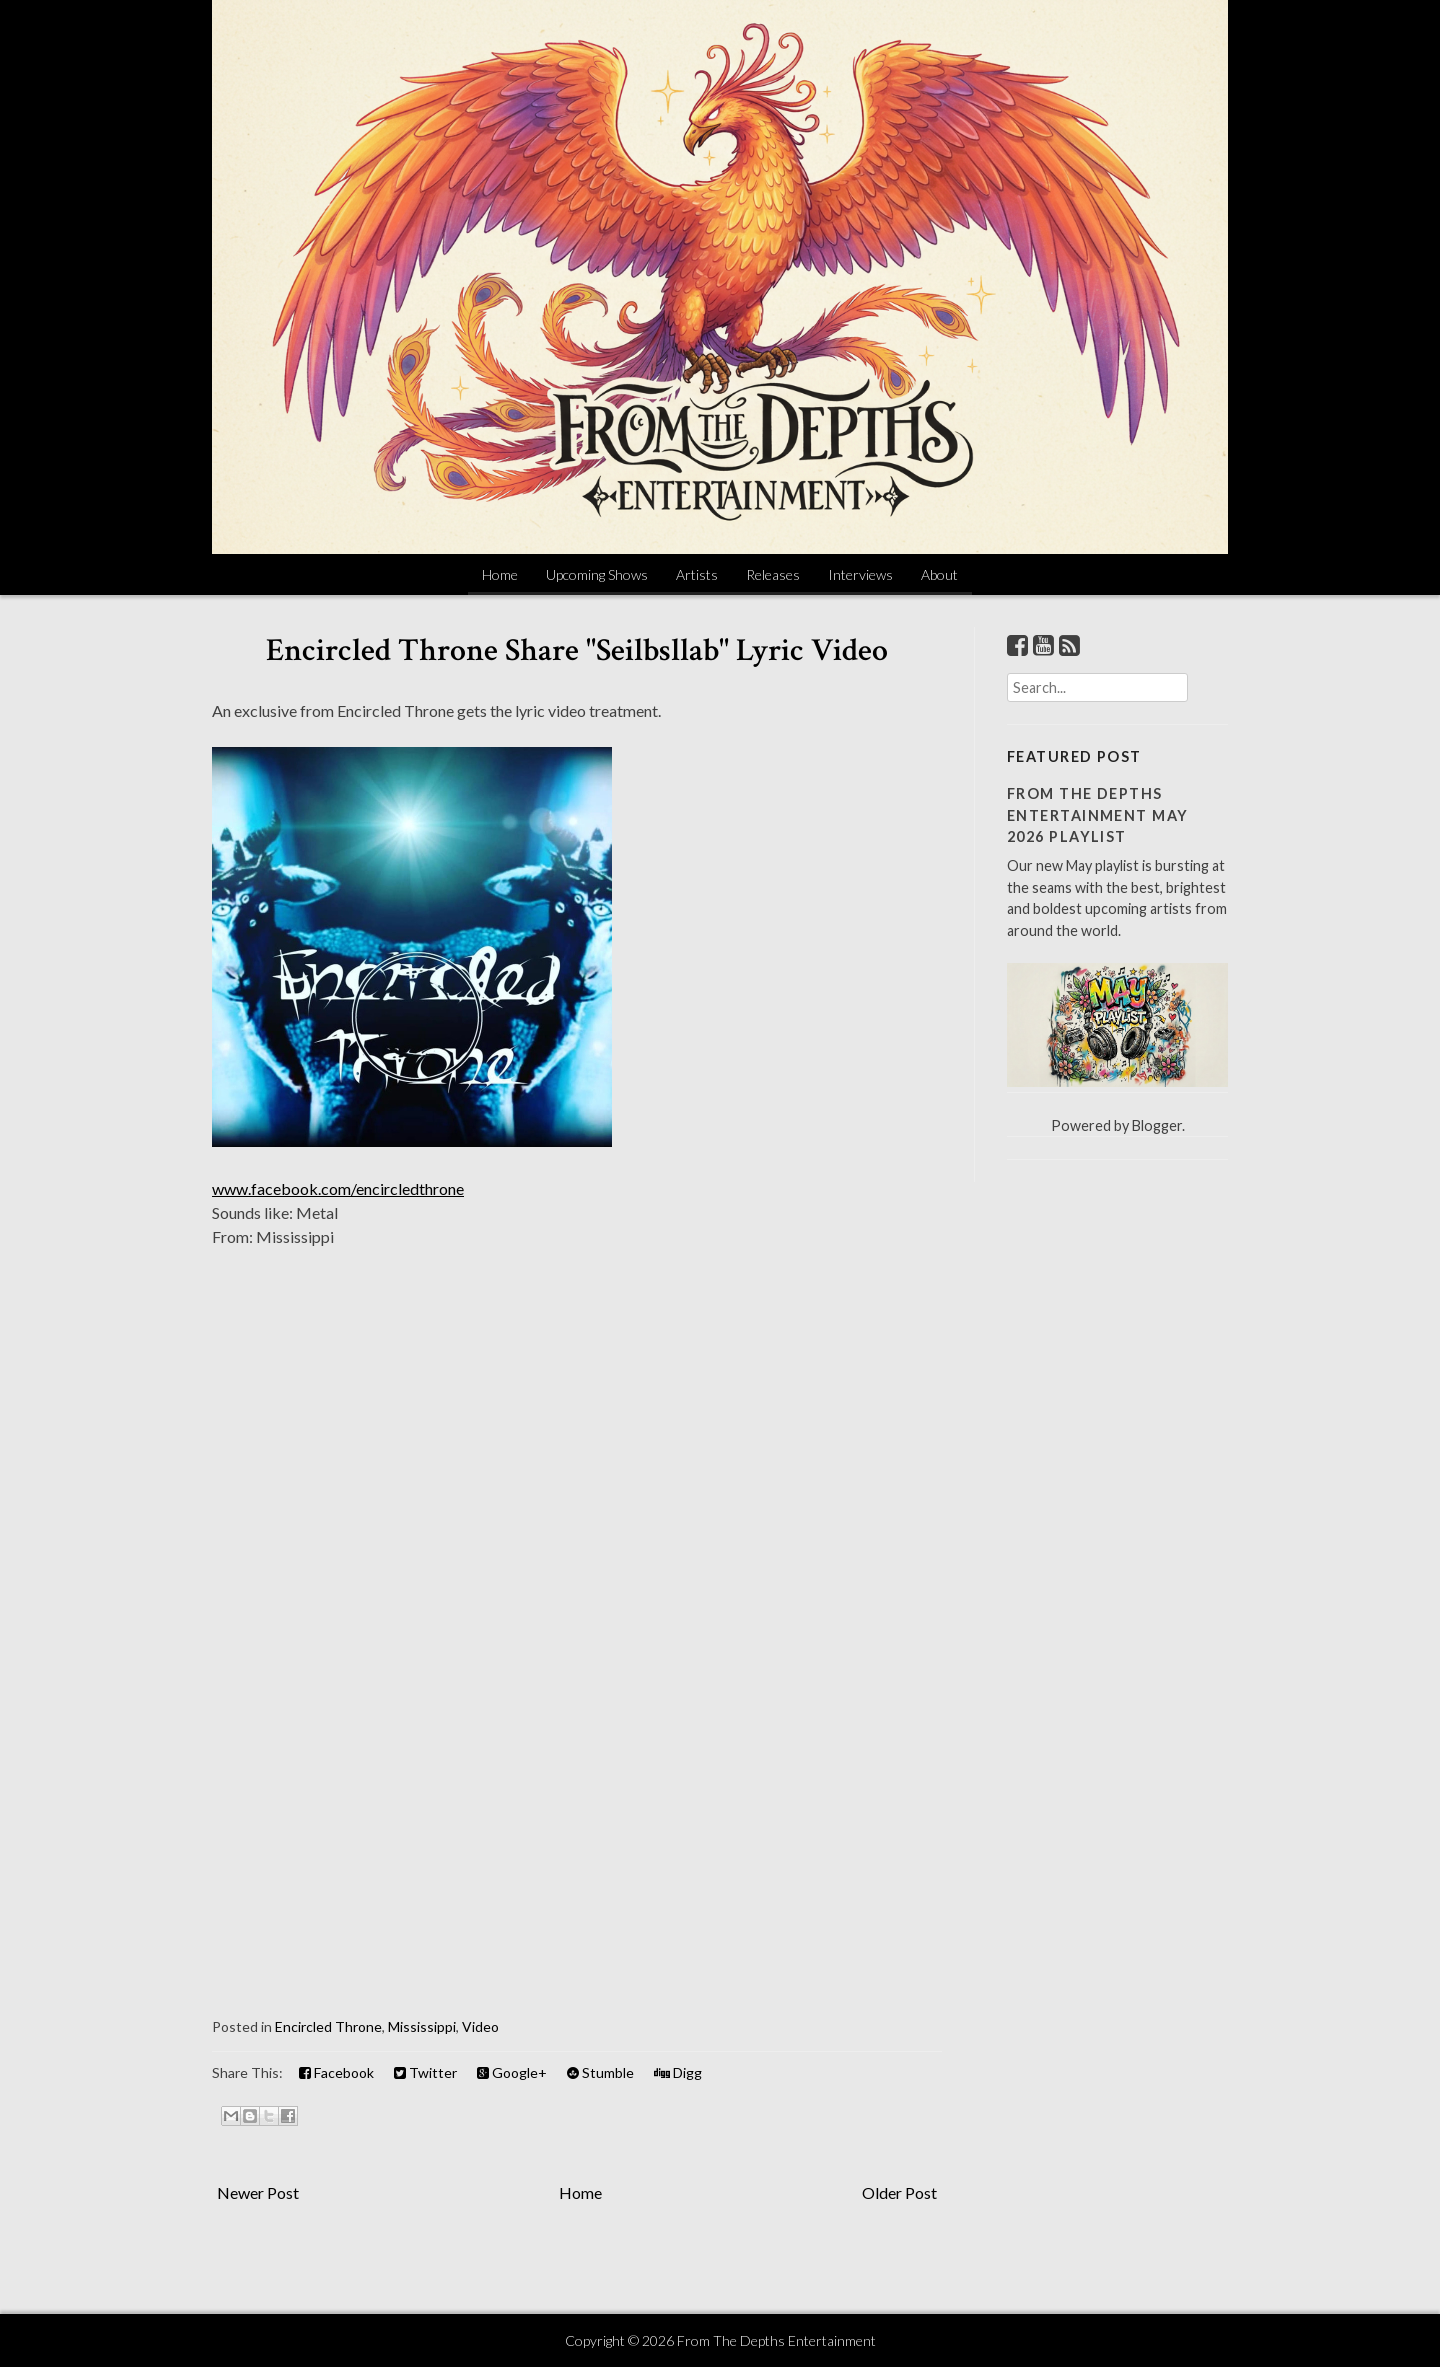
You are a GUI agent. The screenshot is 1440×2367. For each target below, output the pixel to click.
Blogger (1157, 1125)
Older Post (899, 2192)
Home (500, 574)
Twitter (425, 2072)
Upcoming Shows (597, 574)
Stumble (600, 2072)
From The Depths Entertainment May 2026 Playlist (1097, 815)
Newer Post (258, 2192)
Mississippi (422, 2026)
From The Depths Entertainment (776, 2340)
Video (480, 2026)
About (939, 574)
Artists (697, 574)
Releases (773, 574)
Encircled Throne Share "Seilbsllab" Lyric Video (577, 650)
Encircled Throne (328, 2026)
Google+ (512, 2072)
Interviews (860, 574)
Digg (678, 2072)
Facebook (336, 2072)
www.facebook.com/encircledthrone (338, 1188)
